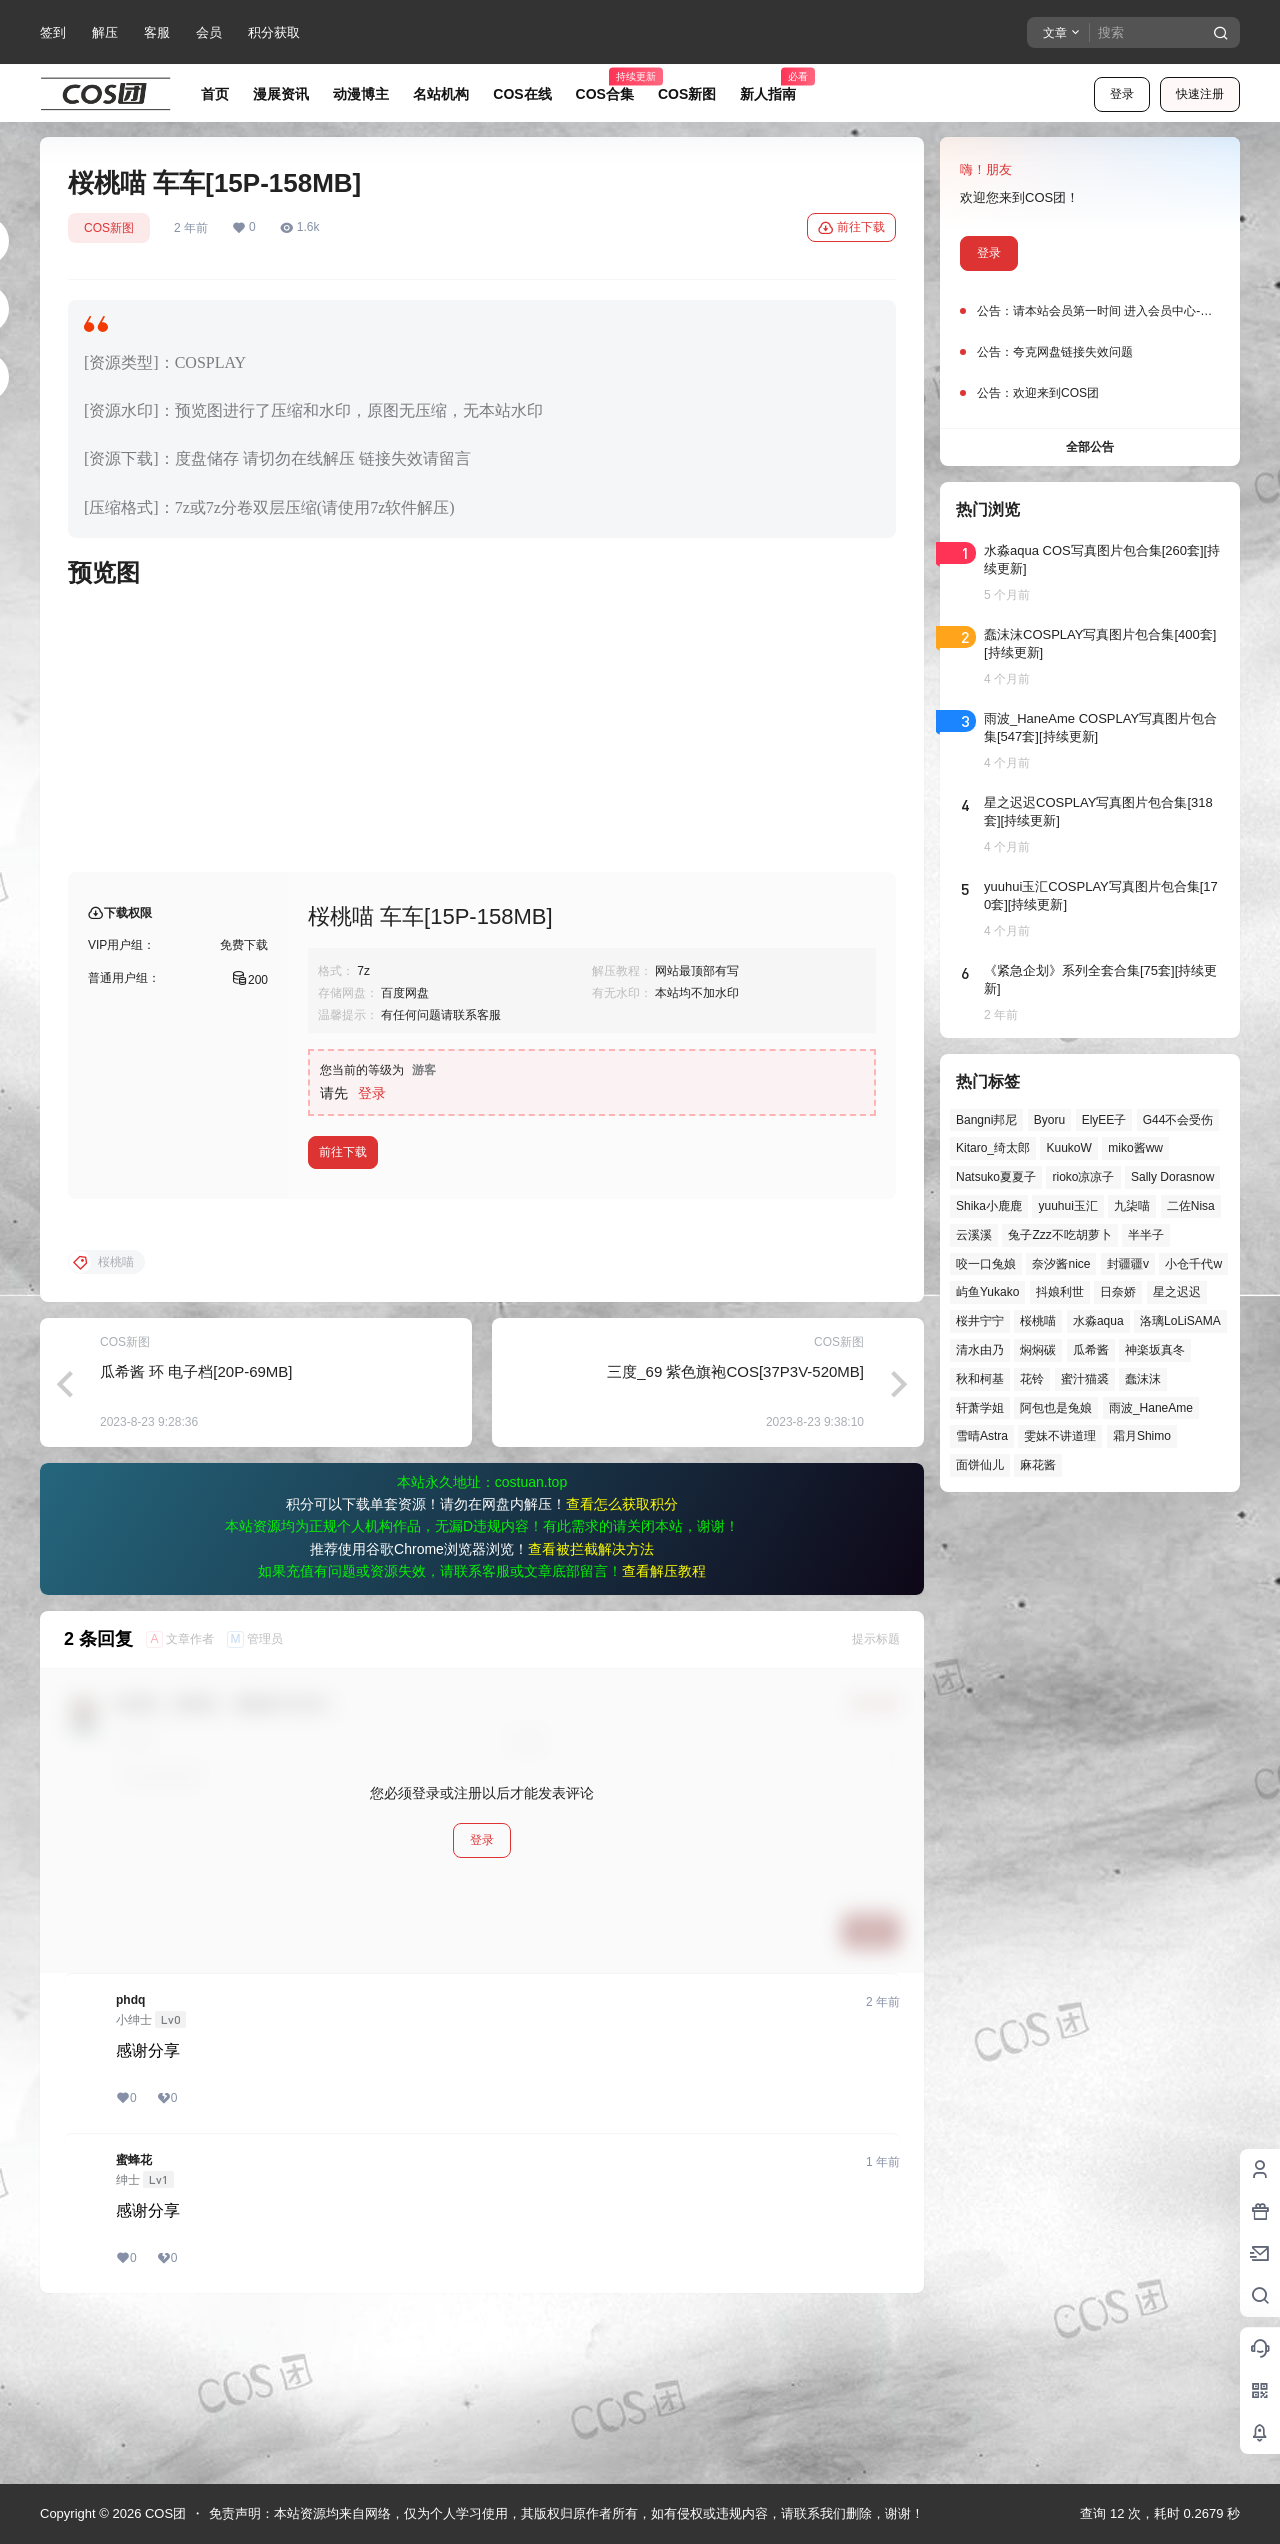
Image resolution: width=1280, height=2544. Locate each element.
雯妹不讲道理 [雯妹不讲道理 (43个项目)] (1060, 1436)
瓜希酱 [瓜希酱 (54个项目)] (1091, 1350)
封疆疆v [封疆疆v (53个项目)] (1128, 1264)
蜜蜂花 (134, 2321)
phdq (130, 2161)
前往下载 (851, 228)
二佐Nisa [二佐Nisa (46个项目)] (1191, 1206)
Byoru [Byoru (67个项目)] (1049, 1120)
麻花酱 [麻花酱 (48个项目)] (1038, 1465)
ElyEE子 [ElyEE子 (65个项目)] (1104, 1120)
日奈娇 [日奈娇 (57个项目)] (1118, 1292)
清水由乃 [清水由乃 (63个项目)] (980, 1350)
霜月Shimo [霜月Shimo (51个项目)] (1142, 1436)
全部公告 (1090, 447)
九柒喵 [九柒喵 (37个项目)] (1132, 1206)
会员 (209, 32)
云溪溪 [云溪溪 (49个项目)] (974, 1235)
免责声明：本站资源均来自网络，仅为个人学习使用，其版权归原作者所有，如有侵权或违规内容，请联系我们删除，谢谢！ (566, 2513)
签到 (53, 32)
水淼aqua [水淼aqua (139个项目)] (1098, 1321)
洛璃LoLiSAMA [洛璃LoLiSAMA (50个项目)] (1180, 1321)
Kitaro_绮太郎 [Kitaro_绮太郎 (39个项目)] (993, 1148)
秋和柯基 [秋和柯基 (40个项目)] (980, 1379)
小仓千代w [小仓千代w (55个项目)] (1193, 1264)
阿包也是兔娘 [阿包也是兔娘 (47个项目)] (1056, 1408)
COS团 (163, 2513)
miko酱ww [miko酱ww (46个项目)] (1135, 1148)
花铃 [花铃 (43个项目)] (1032, 1379)
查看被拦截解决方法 (591, 1710)
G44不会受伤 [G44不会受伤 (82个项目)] (1178, 1120)
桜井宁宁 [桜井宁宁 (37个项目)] (980, 1321)
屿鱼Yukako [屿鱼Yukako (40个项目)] (987, 1292)
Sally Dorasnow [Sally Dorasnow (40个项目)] (1172, 1177)
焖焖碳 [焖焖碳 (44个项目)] (1038, 1350)
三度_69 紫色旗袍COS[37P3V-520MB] (735, 1532)
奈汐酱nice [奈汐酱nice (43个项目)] (1061, 1264)
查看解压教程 (664, 1732)
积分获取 (274, 32)
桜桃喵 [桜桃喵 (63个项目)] (1038, 1321)
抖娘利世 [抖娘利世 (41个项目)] (1060, 1292)
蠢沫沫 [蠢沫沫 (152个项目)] (1143, 1379)
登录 (1122, 94)
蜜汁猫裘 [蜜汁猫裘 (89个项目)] (1085, 1379)
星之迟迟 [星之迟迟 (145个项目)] (1177, 1292)
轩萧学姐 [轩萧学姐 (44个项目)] (980, 1408)
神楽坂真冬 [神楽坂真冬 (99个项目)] (1155, 1350)
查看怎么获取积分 (622, 1665)
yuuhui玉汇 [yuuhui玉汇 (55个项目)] (1067, 1206)
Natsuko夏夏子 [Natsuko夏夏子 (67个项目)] (996, 1177)
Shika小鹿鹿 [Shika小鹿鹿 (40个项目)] (989, 1206)
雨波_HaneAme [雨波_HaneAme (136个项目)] (1151, 1408)
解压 (105, 32)
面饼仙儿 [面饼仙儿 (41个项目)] (980, 1465)
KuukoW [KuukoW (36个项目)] (1068, 1148)
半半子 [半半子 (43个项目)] (1146, 1235)
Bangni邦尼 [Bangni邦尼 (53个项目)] (986, 1120)
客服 (157, 32)
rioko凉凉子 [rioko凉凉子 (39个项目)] (1083, 1177)
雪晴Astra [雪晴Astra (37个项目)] (982, 1436)
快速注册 (1200, 94)
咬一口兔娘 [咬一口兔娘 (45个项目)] (986, 1264)
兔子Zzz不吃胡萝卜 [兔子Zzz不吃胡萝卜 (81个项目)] (1059, 1235)
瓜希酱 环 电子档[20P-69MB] (196, 1532)
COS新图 (109, 228)
